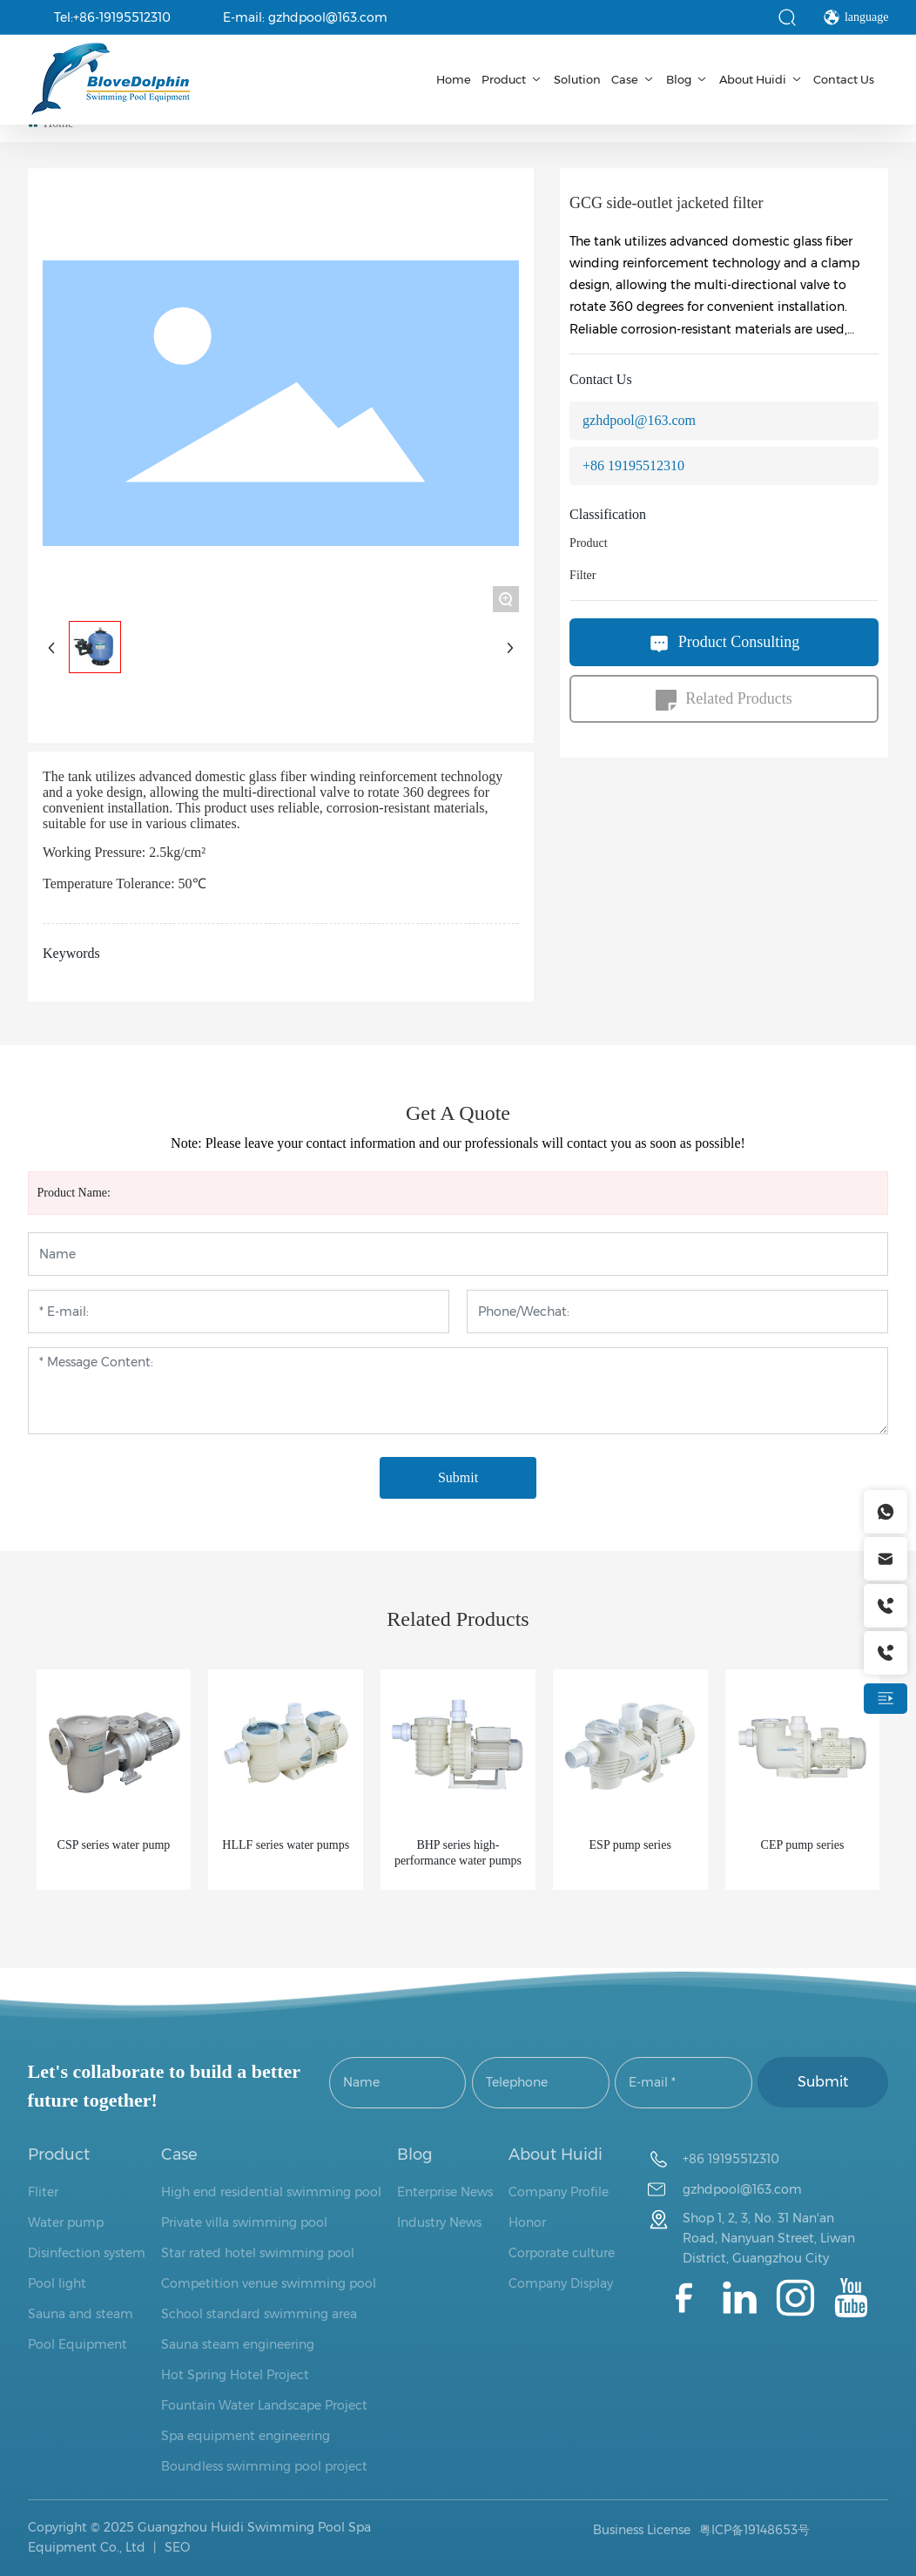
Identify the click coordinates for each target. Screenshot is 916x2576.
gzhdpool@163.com (639, 420)
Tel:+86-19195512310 (112, 17)
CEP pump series (803, 1844)
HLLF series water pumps (285, 1844)
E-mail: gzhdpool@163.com (305, 17)
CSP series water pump (114, 1844)
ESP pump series (630, 1844)
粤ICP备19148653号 (754, 2530)
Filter (582, 575)
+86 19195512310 (633, 465)
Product (588, 543)
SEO (175, 2547)
